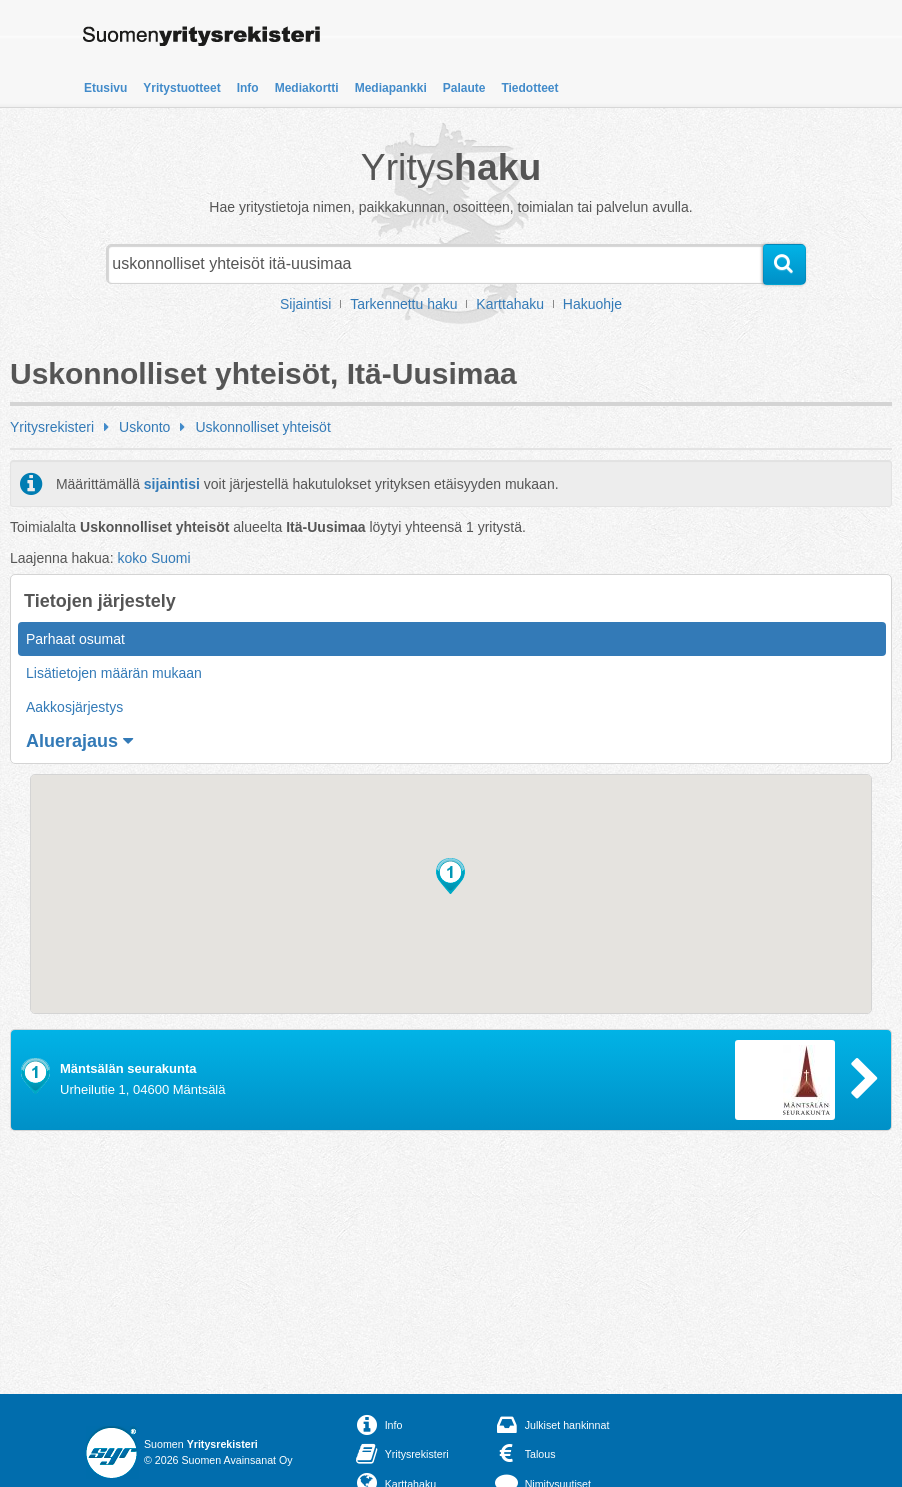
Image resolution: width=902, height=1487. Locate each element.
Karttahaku (510, 304)
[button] (450, 876)
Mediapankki (391, 88)
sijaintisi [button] (172, 484)
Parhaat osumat (75, 639)
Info (248, 88)
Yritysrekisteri (52, 427)
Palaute (464, 88)
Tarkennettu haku (403, 304)
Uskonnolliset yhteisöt (262, 427)
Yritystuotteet (181, 88)
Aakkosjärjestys (74, 707)
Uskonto (144, 427)
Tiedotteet (529, 88)
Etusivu (105, 88)
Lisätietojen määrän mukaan (114, 673)
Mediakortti (307, 88)
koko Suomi (153, 558)
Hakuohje (592, 304)
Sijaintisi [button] (305, 304)
